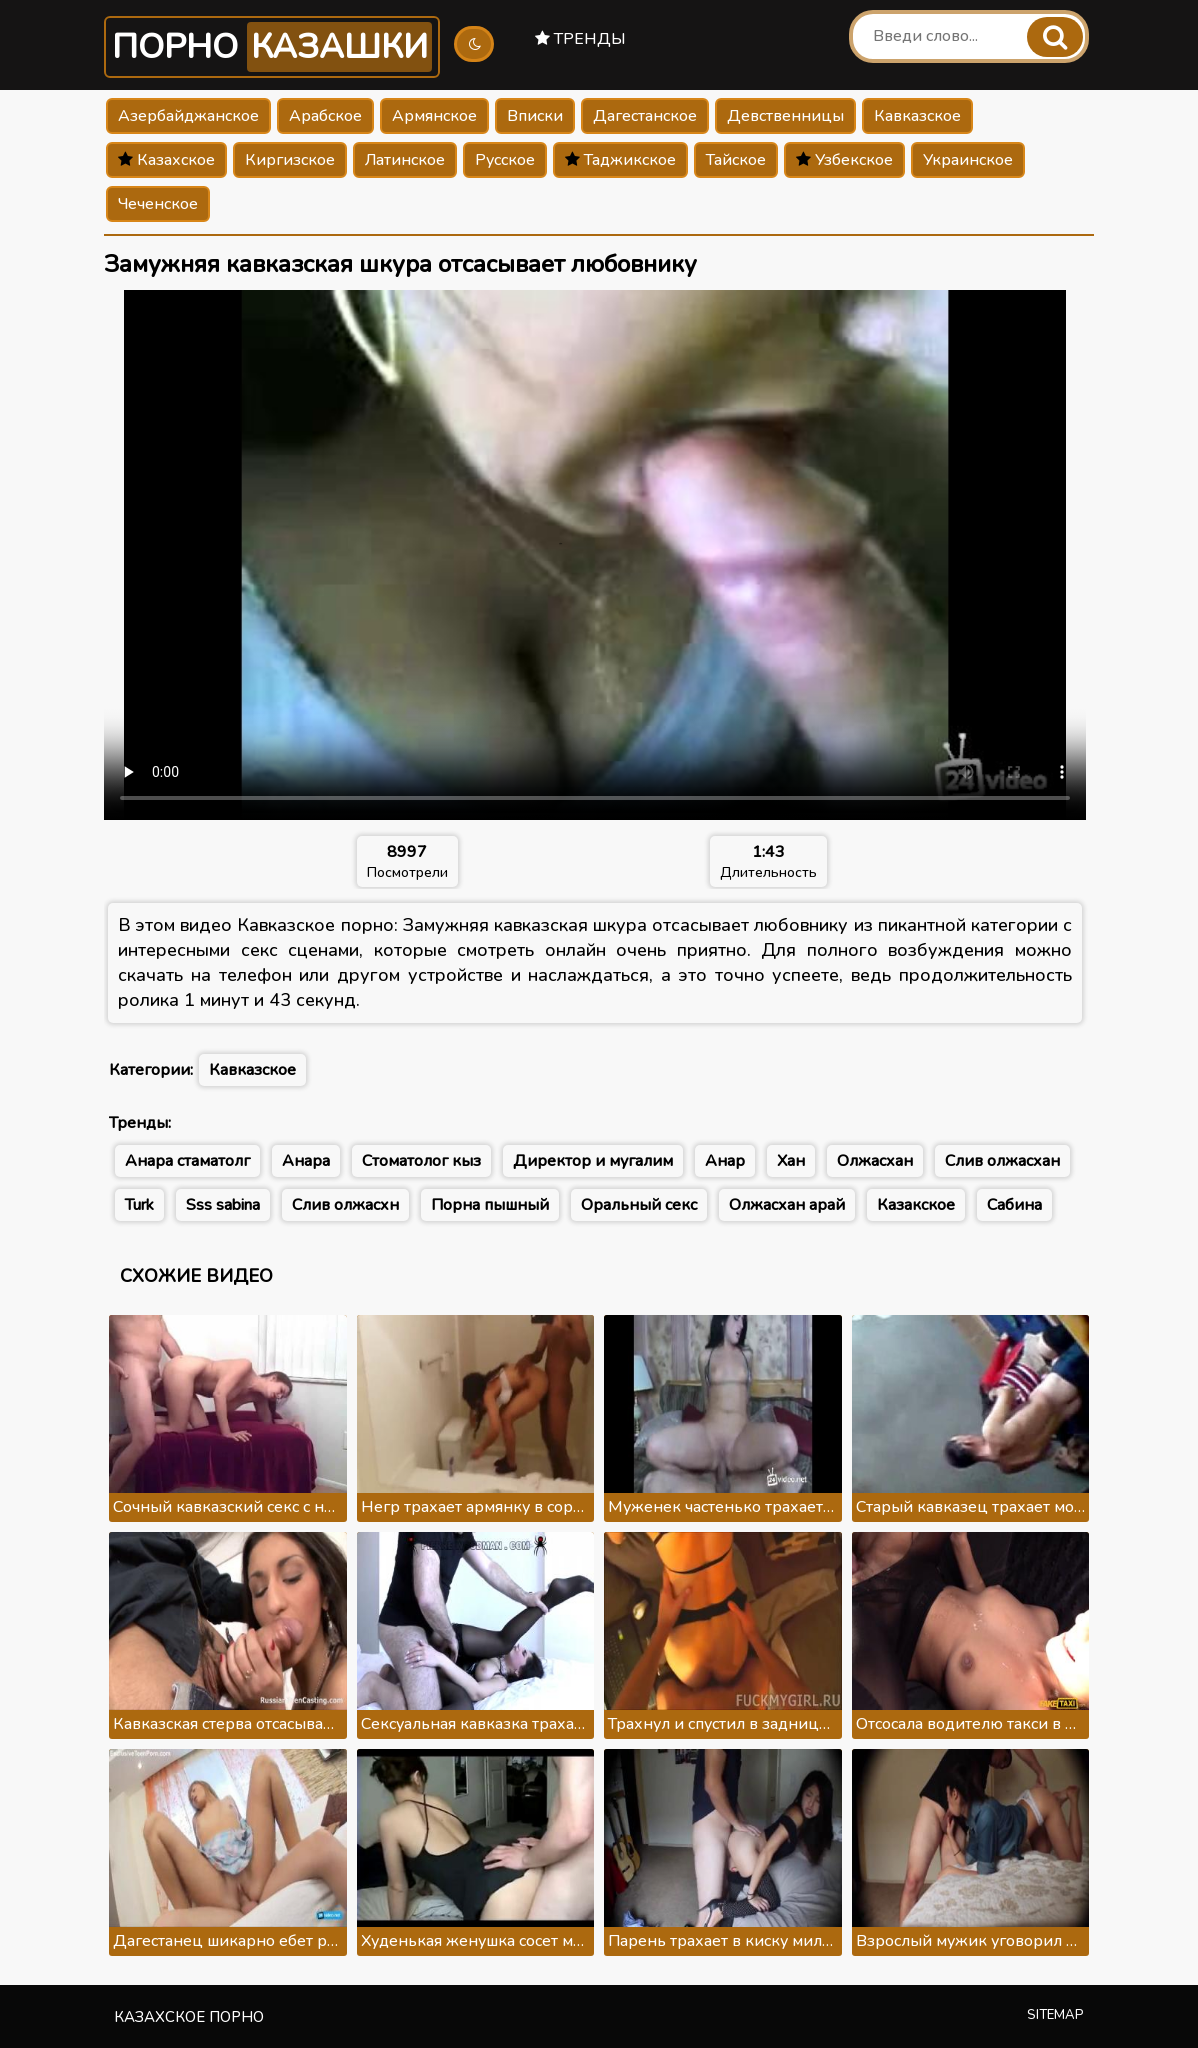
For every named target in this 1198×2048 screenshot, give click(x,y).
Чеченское (158, 204)
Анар (725, 1161)
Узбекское (844, 160)
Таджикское (620, 160)
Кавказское (917, 116)
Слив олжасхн (345, 1205)
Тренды (580, 39)
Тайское (736, 160)
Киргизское (290, 160)
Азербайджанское (188, 116)
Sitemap (1055, 2015)
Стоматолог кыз (421, 1161)
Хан (791, 1161)
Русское (505, 160)
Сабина (1014, 1205)
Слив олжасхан (1002, 1161)
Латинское (405, 160)
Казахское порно (189, 2017)
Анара (306, 1161)
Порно (272, 47)
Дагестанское (645, 116)
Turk (139, 1205)
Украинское (968, 160)
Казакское (916, 1205)
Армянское (434, 116)
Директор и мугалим (593, 1161)
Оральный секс (639, 1205)
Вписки (535, 116)
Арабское (325, 116)
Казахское (166, 160)
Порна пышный (490, 1205)
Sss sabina (223, 1205)
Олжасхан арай (787, 1205)
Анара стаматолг (187, 1161)
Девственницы (785, 116)
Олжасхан (875, 1161)
